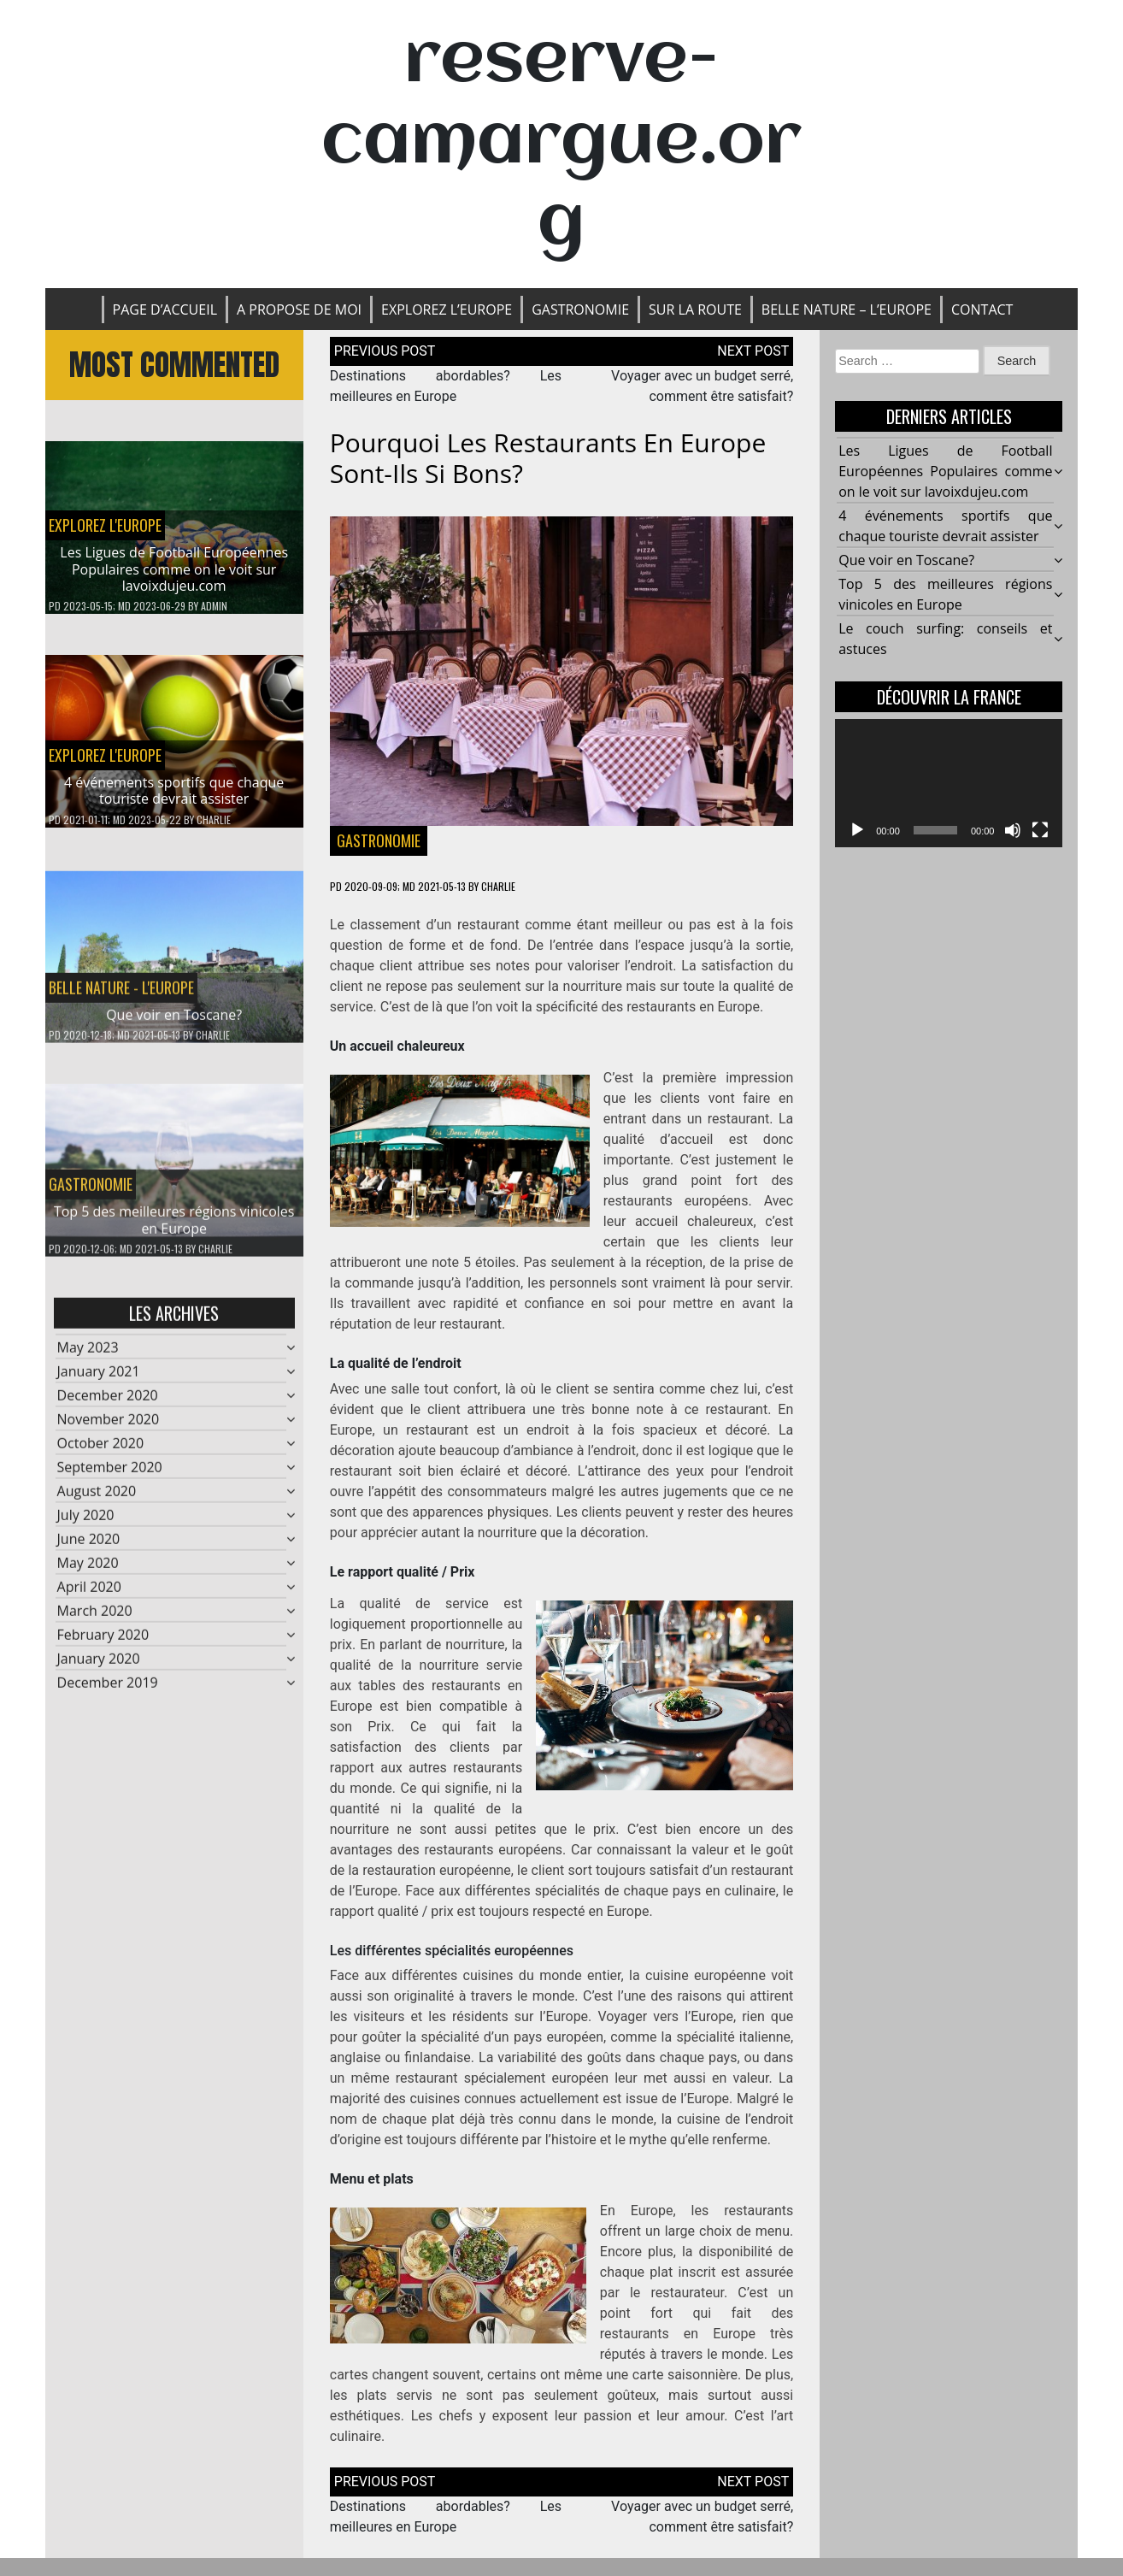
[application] (948, 783)
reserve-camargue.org (561, 143)
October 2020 (100, 1450)
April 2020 (89, 1593)
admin (214, 605)
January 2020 (98, 1665)
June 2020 (89, 1545)
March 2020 (94, 1617)
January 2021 (98, 1378)
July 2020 (86, 1521)
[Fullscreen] (1040, 830)
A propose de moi (299, 309)
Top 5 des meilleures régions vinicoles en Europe (174, 1227)
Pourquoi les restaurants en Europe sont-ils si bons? (548, 458)
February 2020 (103, 1641)
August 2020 (97, 1497)
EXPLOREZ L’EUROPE (446, 309)
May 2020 (88, 1569)
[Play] (857, 830)
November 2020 (108, 1426)
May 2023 (88, 1354)
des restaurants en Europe (681, 1007)
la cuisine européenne (697, 1975)
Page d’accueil (165, 309)
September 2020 (109, 1474)
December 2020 (107, 1402)
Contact (982, 309)
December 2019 (107, 1689)
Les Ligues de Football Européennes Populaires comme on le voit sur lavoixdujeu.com (174, 568)
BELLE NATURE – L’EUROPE (846, 309)
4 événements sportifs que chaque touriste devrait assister (174, 790)
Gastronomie (580, 309)
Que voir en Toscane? (174, 1021)
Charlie (214, 819)
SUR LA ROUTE (695, 309)
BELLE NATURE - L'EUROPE (121, 994)
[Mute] (1012, 830)
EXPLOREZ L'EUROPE (105, 525)
